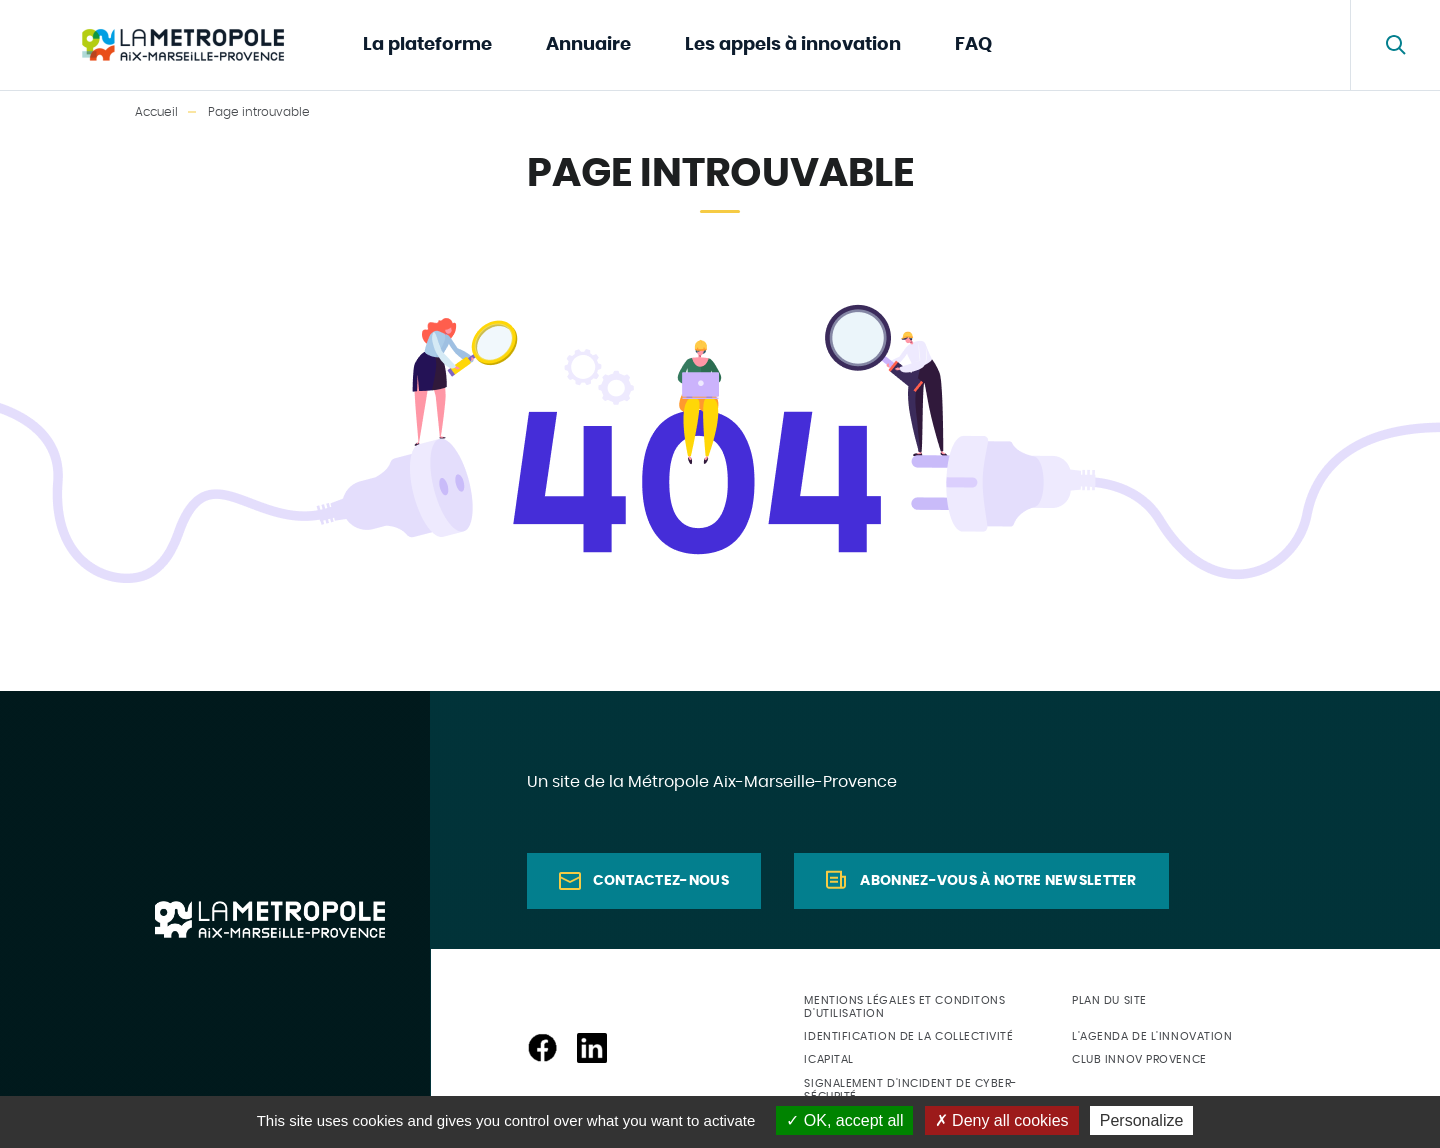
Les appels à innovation (793, 45)
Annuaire (588, 45)
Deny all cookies (1002, 1120)
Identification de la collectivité (908, 1036)
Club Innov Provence (1139, 1059)
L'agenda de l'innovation (1152, 1036)
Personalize (1142, 1120)
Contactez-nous (661, 881)
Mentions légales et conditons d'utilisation (904, 1007)
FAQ (973, 45)
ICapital (828, 1059)
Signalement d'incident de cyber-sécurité (910, 1090)
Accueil (156, 112)
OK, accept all (844, 1120)
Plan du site (1109, 1000)
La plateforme (427, 45)
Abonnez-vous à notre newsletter (998, 881)
